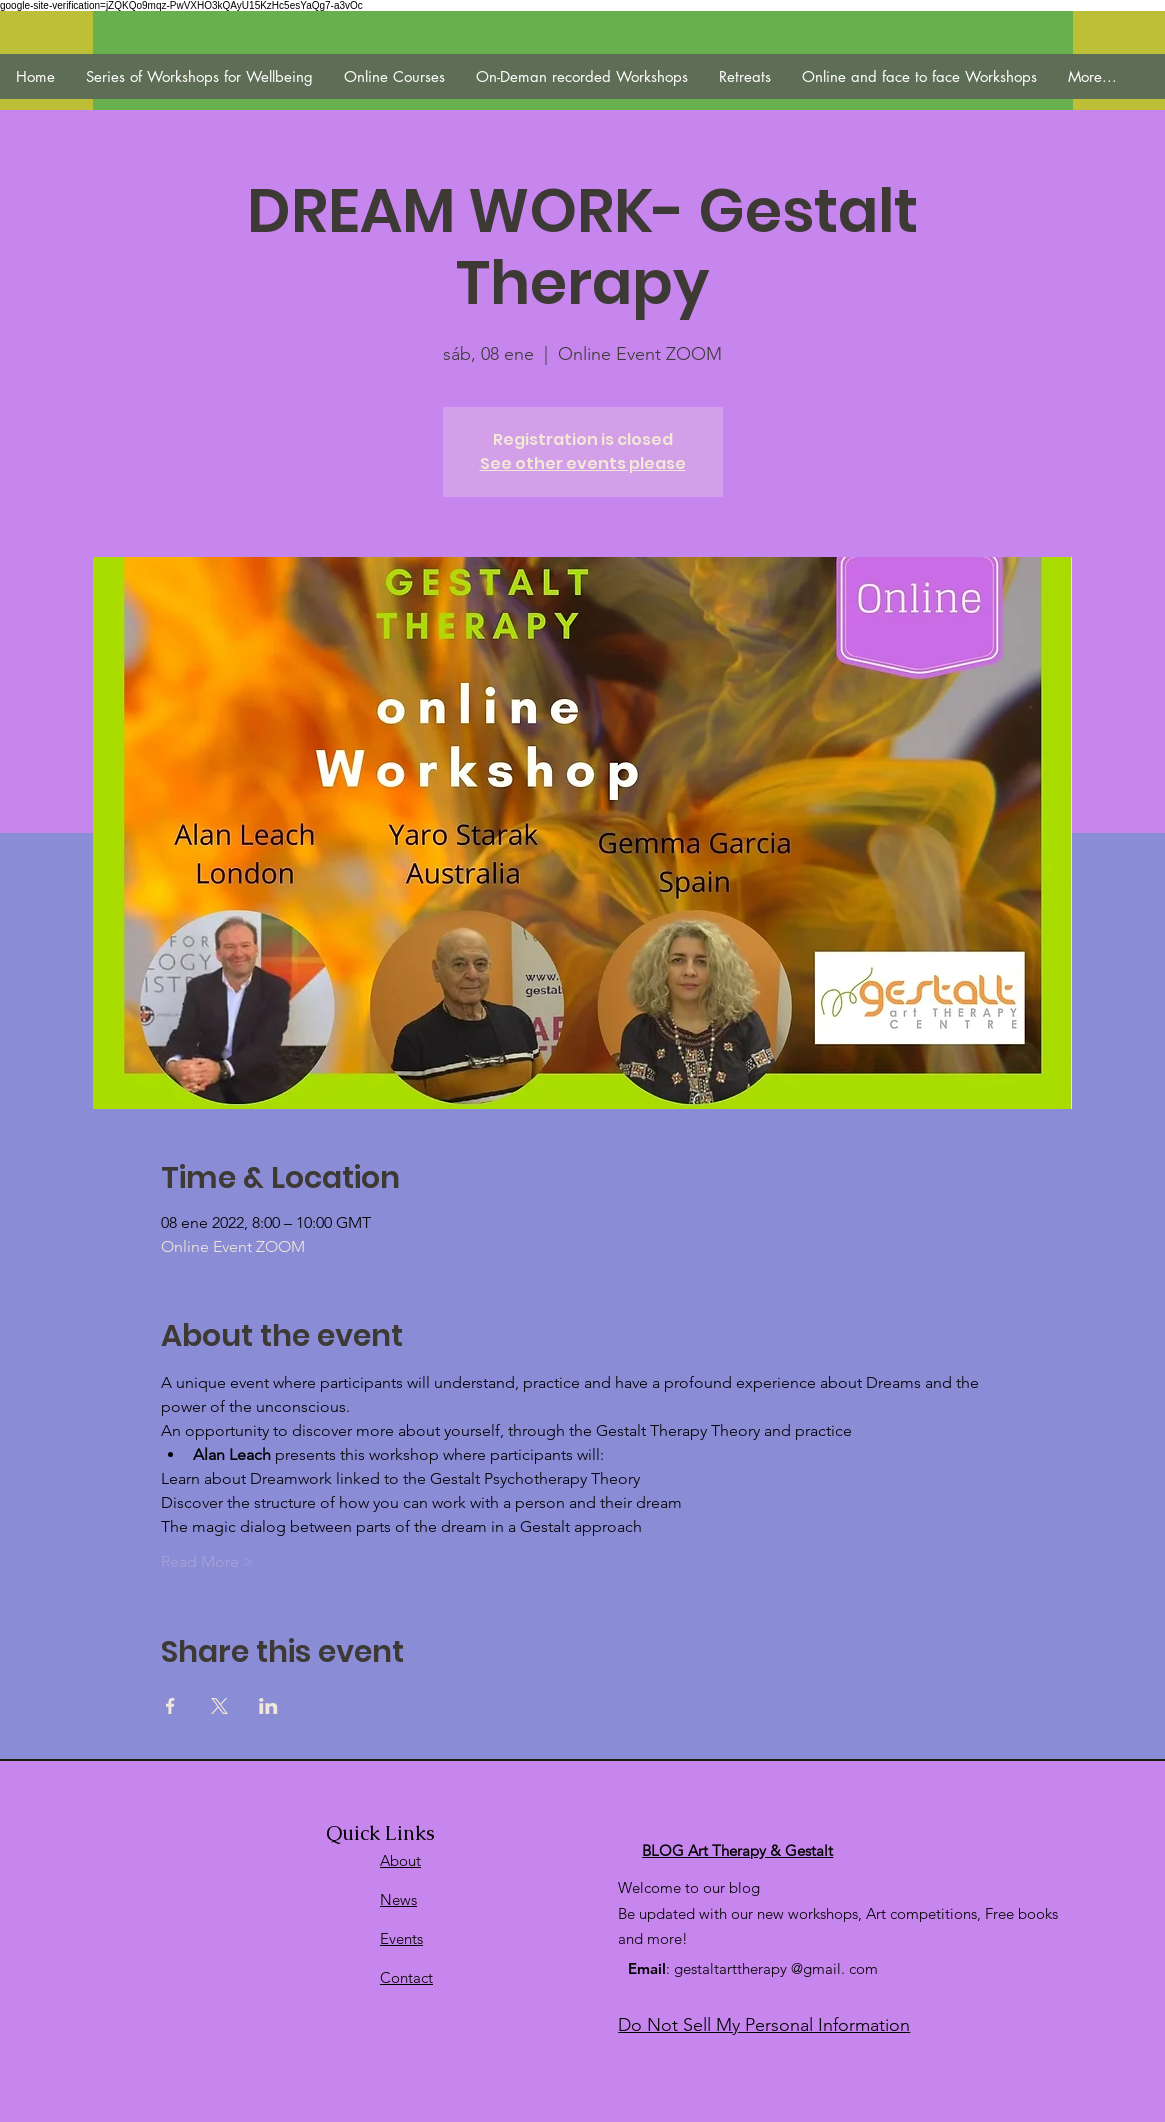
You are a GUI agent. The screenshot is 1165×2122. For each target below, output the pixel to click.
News (398, 1899)
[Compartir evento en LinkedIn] (268, 1706)
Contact (406, 1977)
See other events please (583, 463)
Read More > (207, 1561)
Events (401, 1938)
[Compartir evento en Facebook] (170, 1706)
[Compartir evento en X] (219, 1706)
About (400, 1860)
